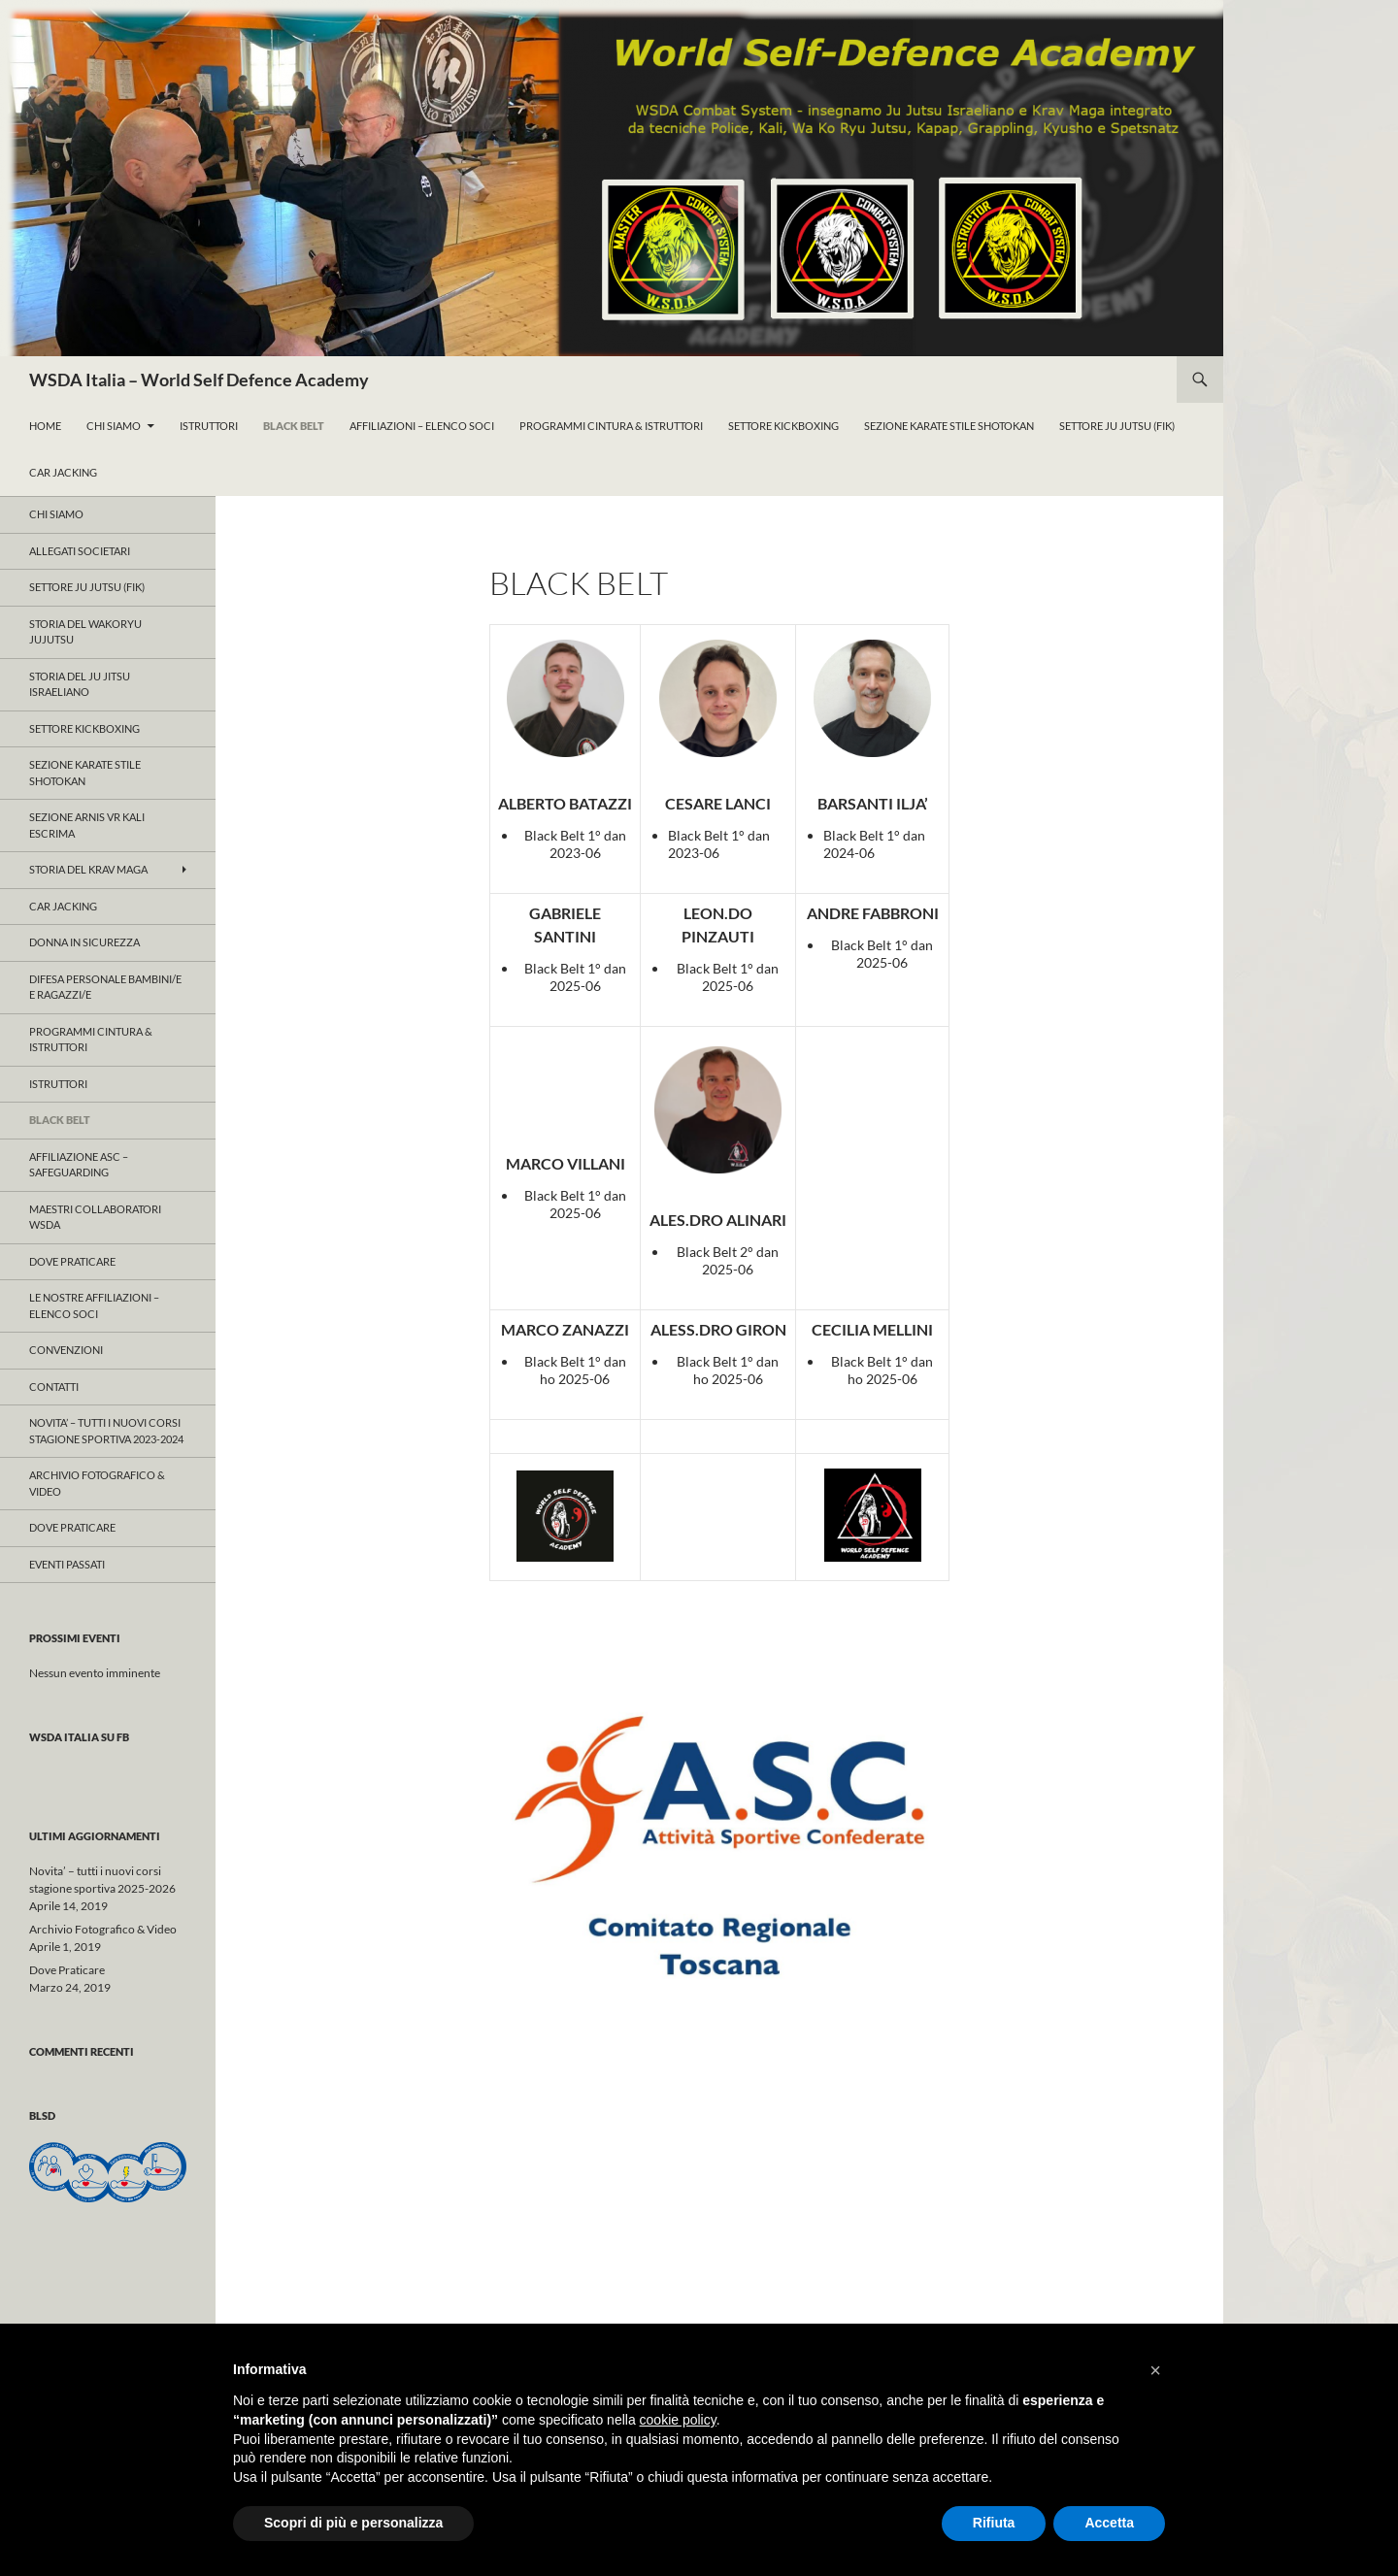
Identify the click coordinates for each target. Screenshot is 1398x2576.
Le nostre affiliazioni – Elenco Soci (94, 1305)
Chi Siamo (113, 425)
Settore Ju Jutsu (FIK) (1117, 425)
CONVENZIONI (66, 1349)
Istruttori (209, 425)
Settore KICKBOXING (84, 728)
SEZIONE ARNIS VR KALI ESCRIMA (87, 825)
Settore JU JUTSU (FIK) (87, 586)
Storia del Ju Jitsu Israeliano (79, 684)
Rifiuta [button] (994, 2522)
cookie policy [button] (678, 2419)
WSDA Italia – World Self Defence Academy (199, 379)
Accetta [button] (1109, 2522)
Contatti (54, 1386)
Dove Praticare (72, 1261)
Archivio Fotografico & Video (97, 1483)
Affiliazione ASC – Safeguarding (78, 1164)
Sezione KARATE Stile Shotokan (949, 425)
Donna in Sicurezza (84, 942)
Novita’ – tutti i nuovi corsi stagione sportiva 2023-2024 (106, 1430)
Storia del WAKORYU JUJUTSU (85, 631)
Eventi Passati (67, 1564)
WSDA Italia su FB (79, 1737)
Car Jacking (63, 472)
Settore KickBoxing (783, 425)
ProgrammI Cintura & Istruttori (611, 425)
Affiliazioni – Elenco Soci (422, 425)
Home (45, 425)
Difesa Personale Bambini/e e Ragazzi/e (105, 987)
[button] (1155, 2370)
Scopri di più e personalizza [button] (353, 2522)
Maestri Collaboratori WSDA (95, 1217)
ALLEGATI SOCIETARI (79, 551)
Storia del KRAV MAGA (88, 869)
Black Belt (293, 425)
